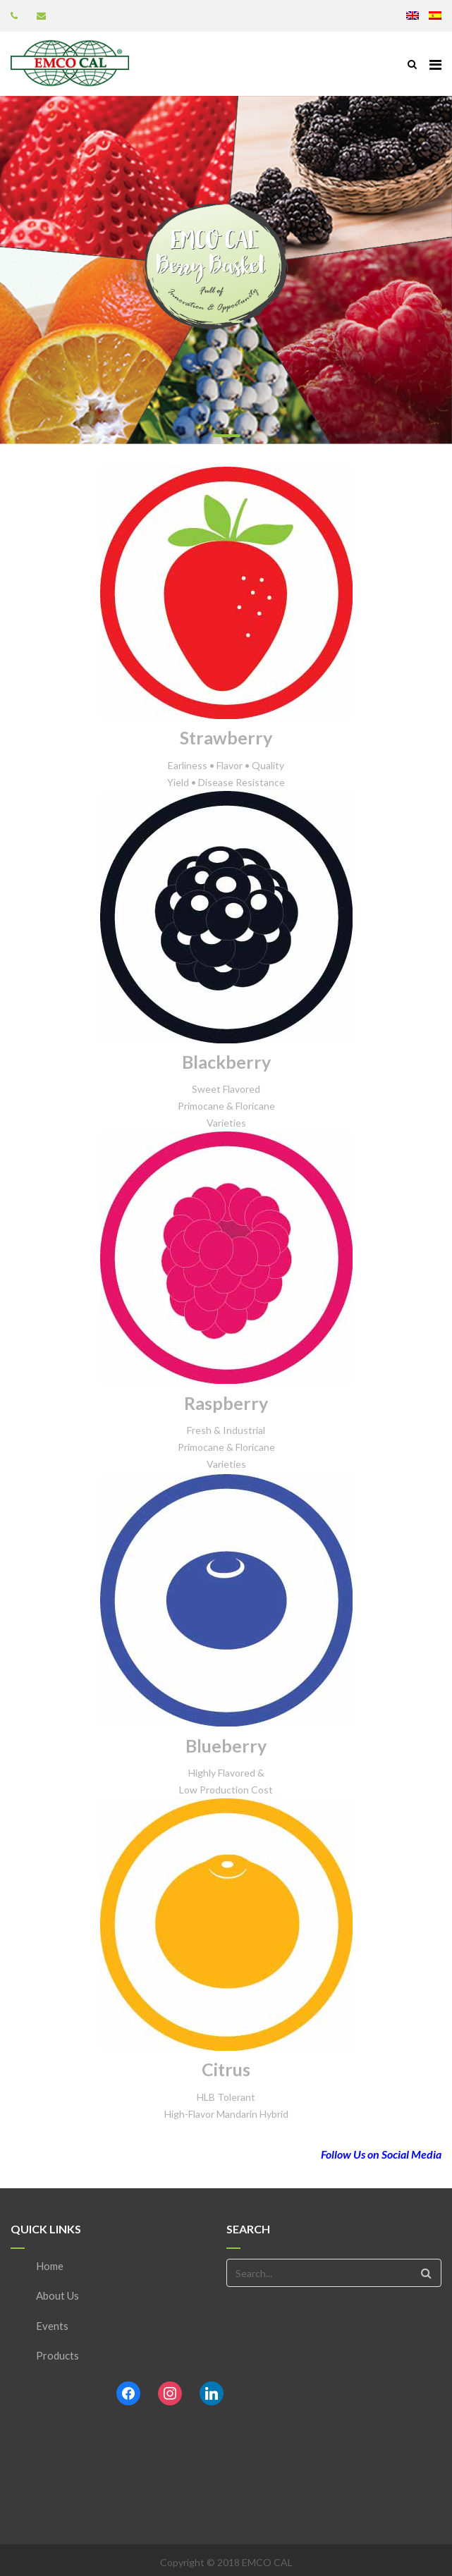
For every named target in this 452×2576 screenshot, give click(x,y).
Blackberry (226, 1061)
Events (52, 2325)
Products (57, 2355)
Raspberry (226, 1402)
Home (49, 2265)
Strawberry (226, 737)
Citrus (226, 2069)
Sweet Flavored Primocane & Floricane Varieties (226, 1106)
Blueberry (226, 1745)
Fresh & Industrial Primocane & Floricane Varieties (226, 1447)
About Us (57, 2295)
